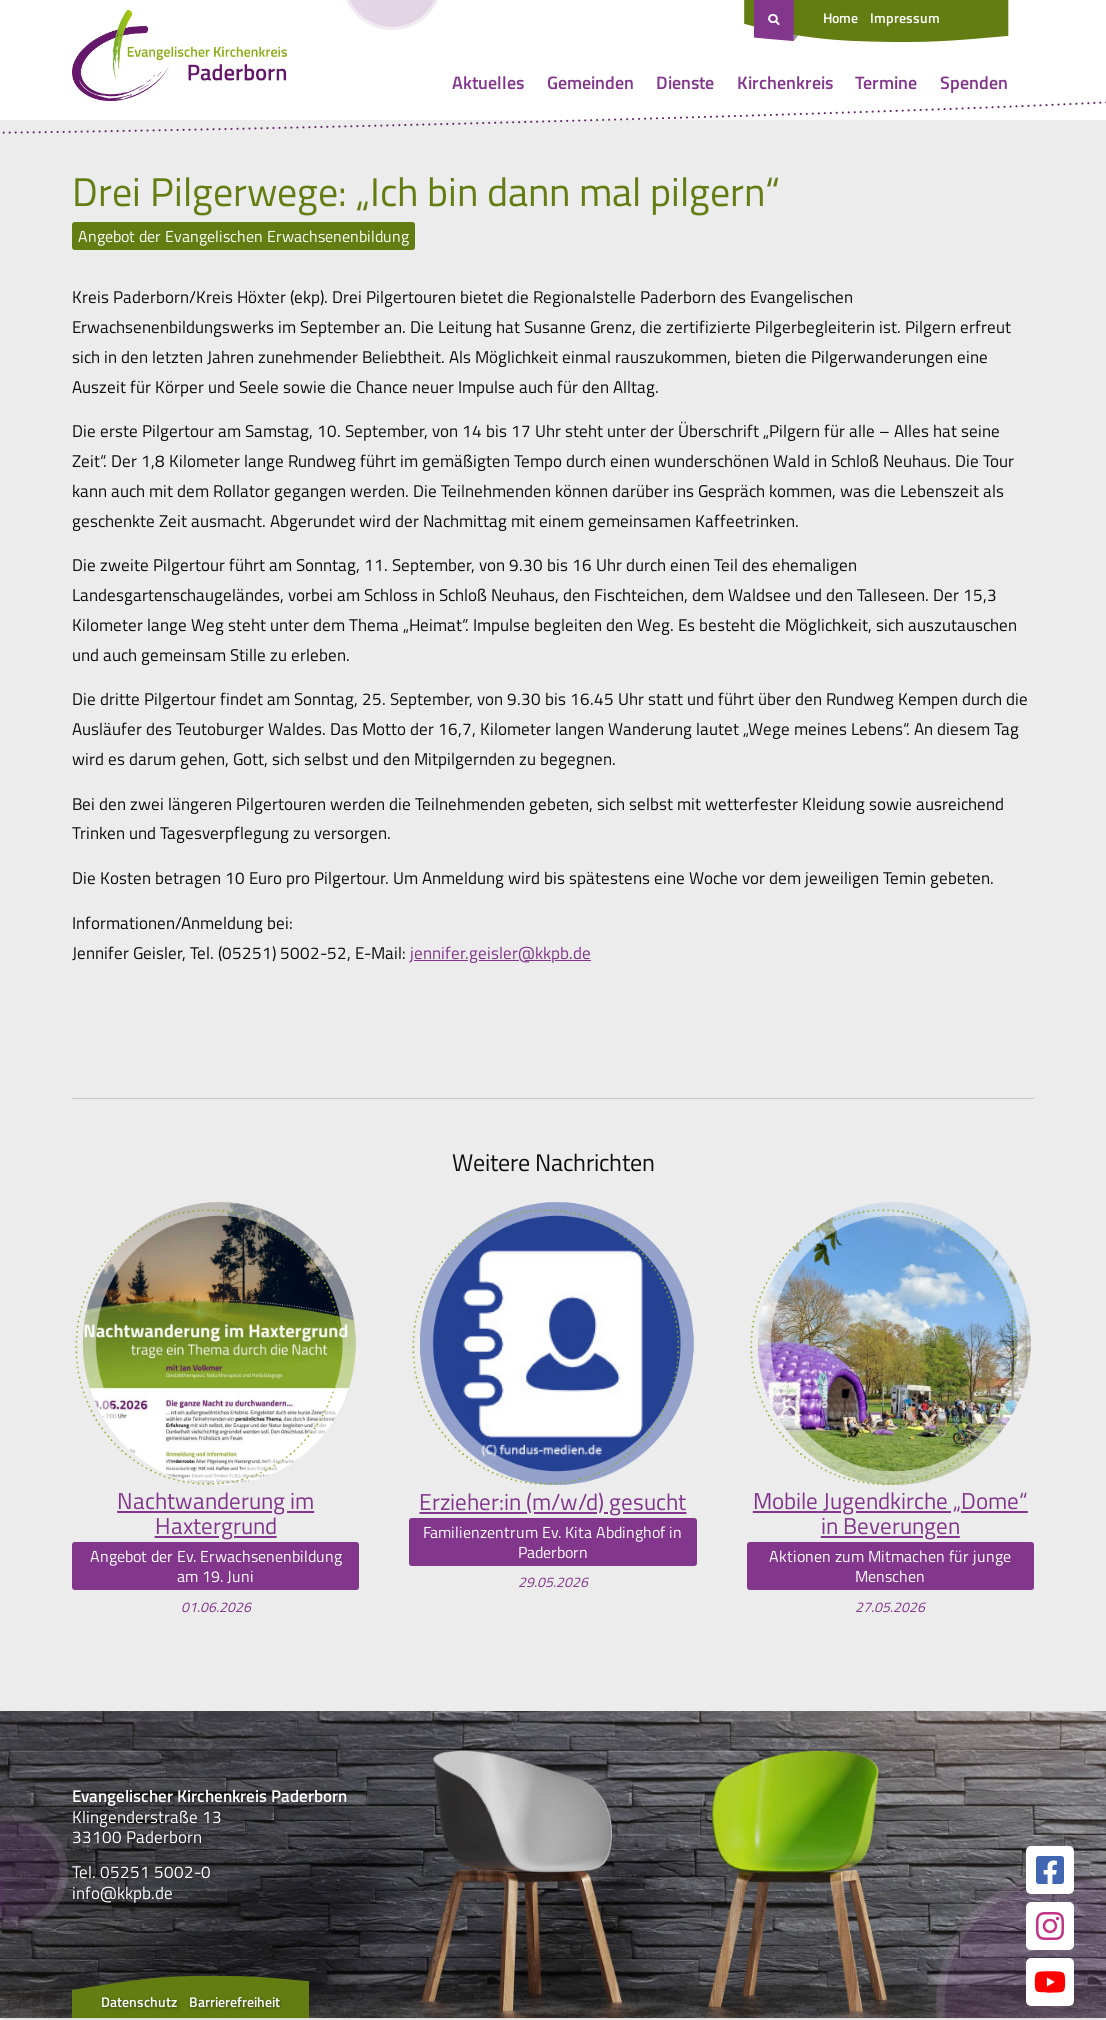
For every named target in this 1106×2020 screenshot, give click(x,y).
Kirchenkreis (785, 82)
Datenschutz (139, 2003)
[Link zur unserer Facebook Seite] (1050, 1872)
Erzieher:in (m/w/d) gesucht (553, 1501)
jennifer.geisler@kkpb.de (500, 953)
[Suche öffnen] (776, 21)
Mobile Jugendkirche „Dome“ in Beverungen (890, 1514)
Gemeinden (590, 82)
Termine (886, 82)
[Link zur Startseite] (179, 60)
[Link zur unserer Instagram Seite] (1050, 1928)
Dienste (685, 82)
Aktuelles (488, 82)
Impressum (905, 17)
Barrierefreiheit (234, 2003)
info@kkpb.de (122, 1894)
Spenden (974, 82)
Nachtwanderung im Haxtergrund (215, 1514)
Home (840, 17)
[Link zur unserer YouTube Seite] (1050, 1984)
